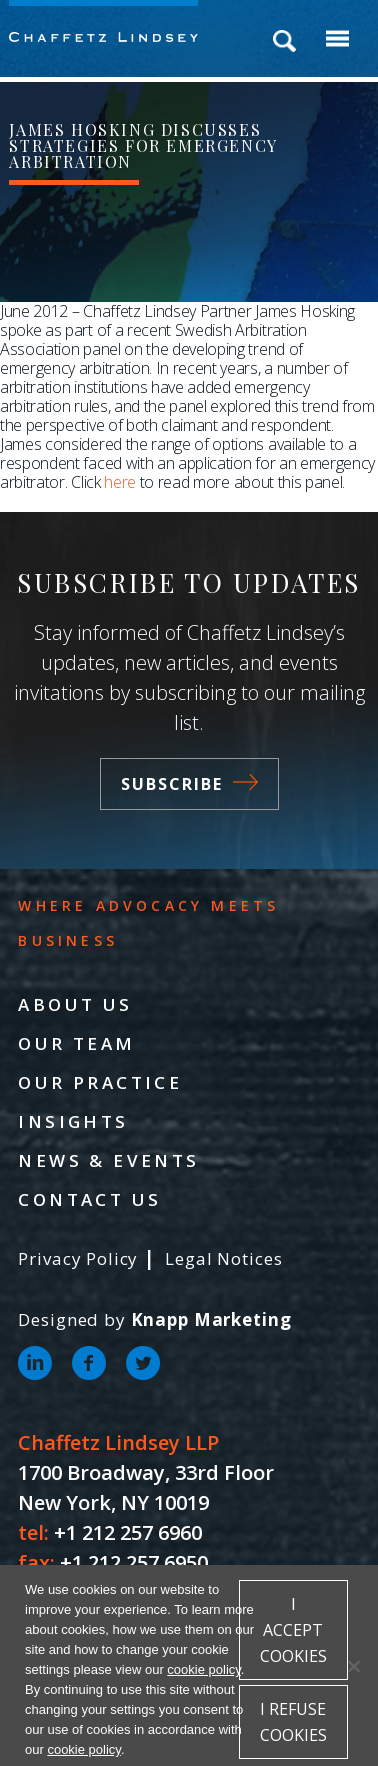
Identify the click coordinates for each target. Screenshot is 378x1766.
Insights (73, 1121)
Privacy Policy (78, 1258)
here (120, 482)
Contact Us (89, 1199)
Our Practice (100, 1082)
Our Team (76, 1043)
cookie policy (203, 1669)
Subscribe (189, 784)
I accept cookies (293, 1630)
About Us (75, 1004)
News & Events (108, 1160)
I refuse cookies (293, 1722)
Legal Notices (223, 1258)
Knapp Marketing (211, 1319)
